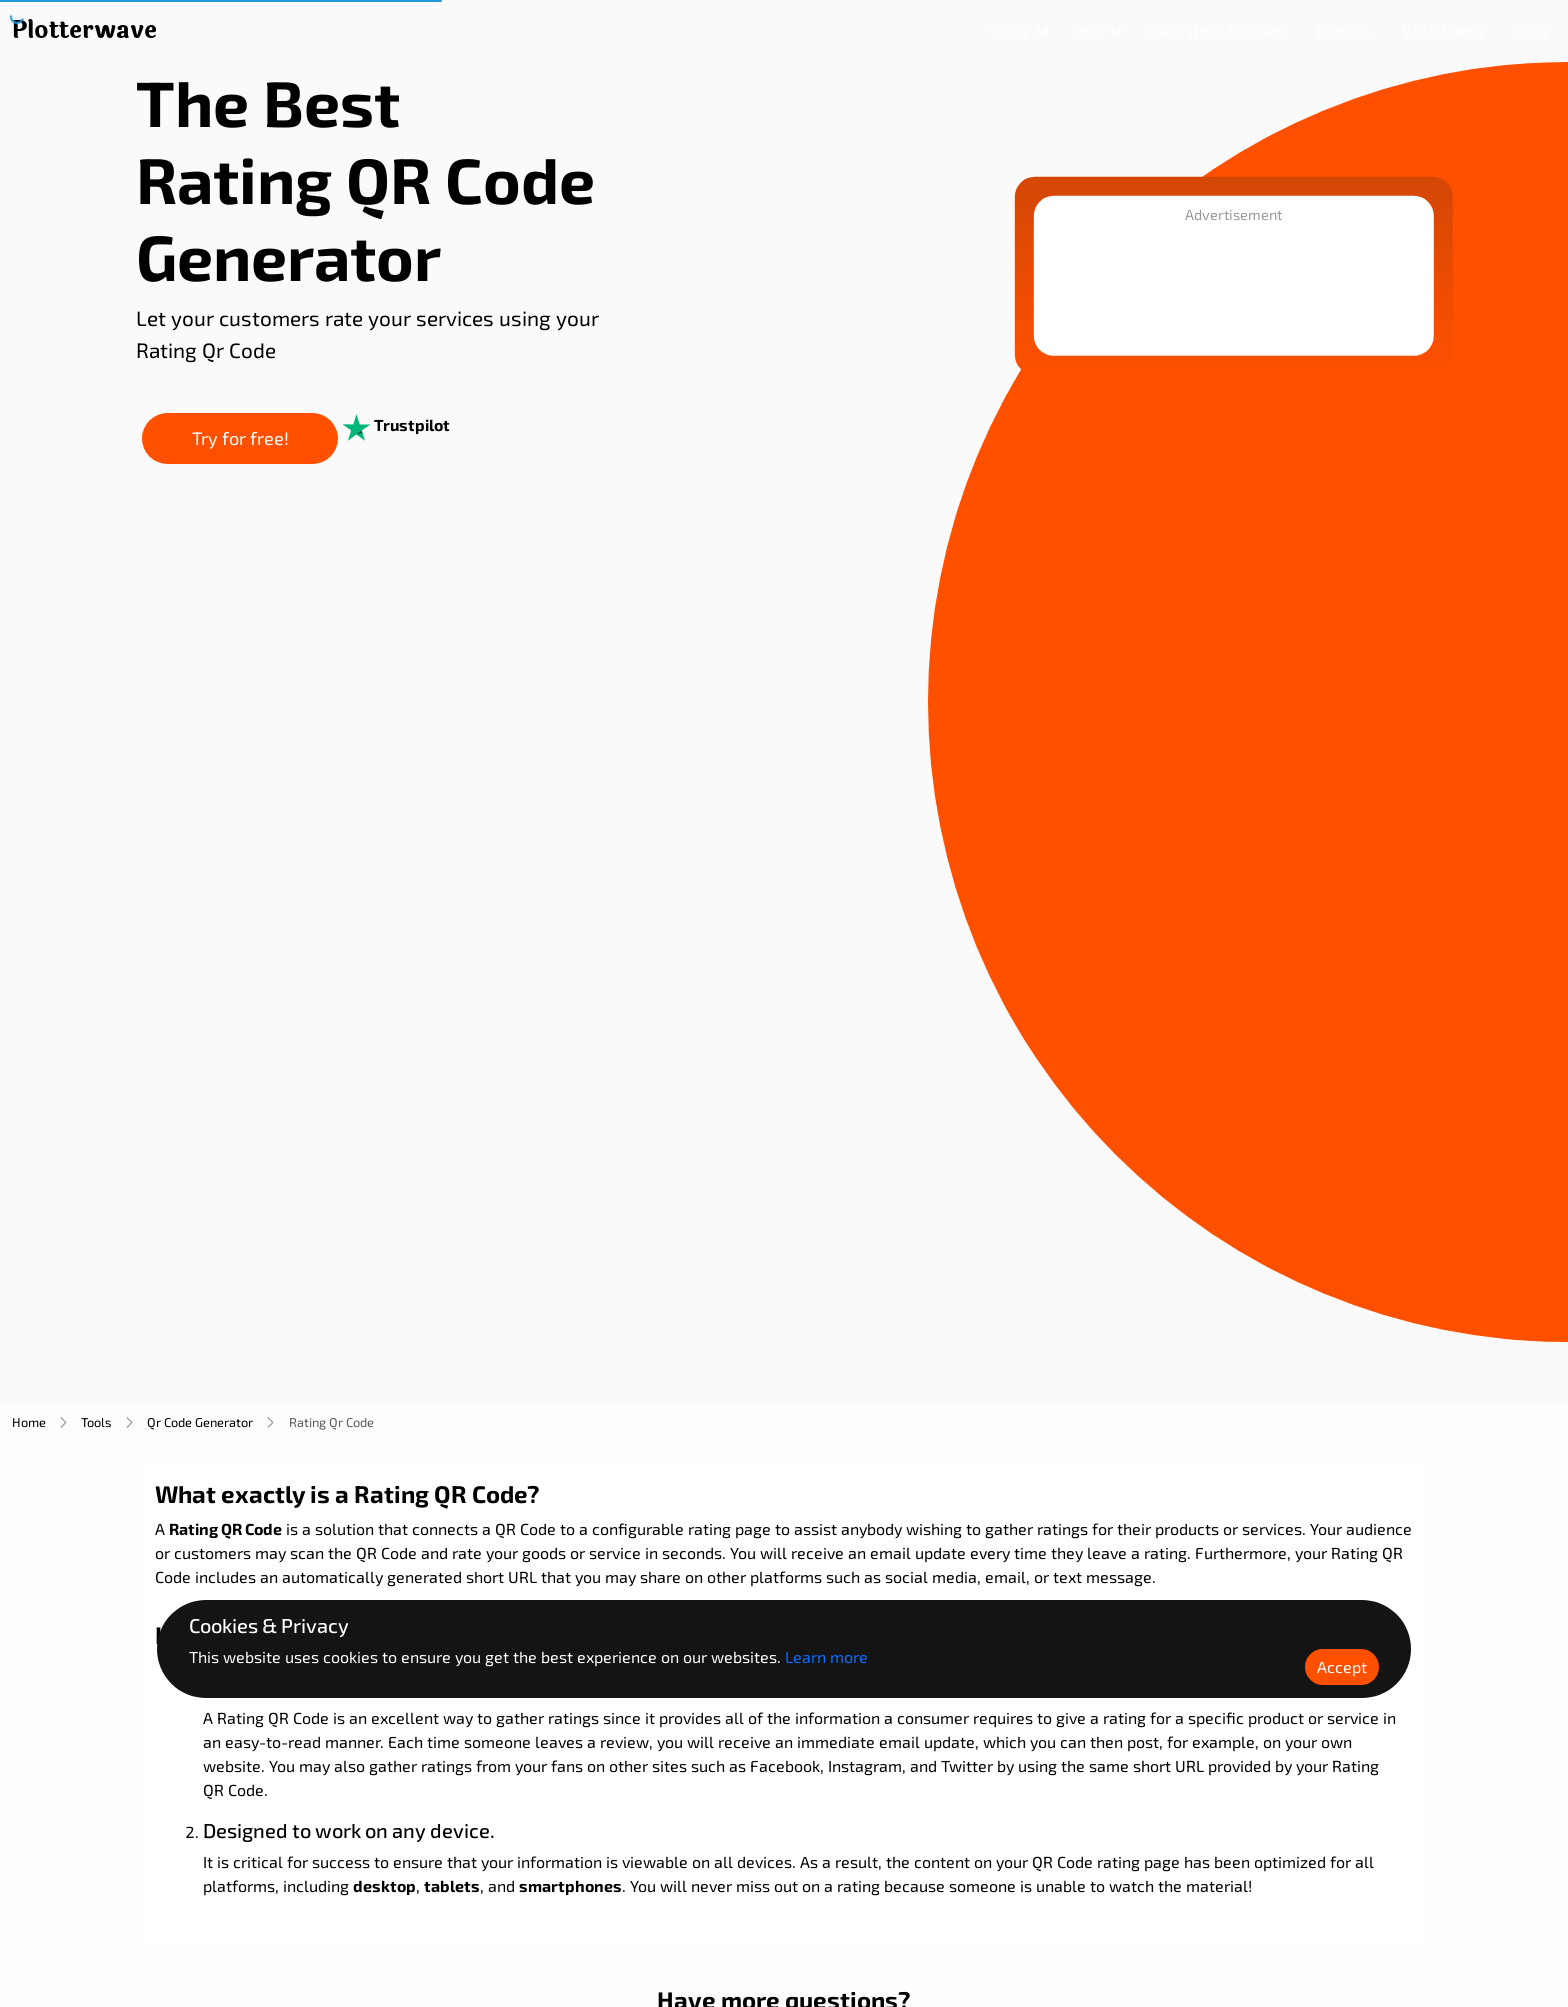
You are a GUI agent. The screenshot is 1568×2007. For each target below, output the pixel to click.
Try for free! (296, 440)
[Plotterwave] (84, 31)
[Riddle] (1347, 31)
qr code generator (200, 1422)
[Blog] (1531, 31)
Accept (1342, 1666)
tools (96, 1422)
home (29, 1422)
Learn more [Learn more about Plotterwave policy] (826, 1656)
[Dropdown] (1019, 31)
